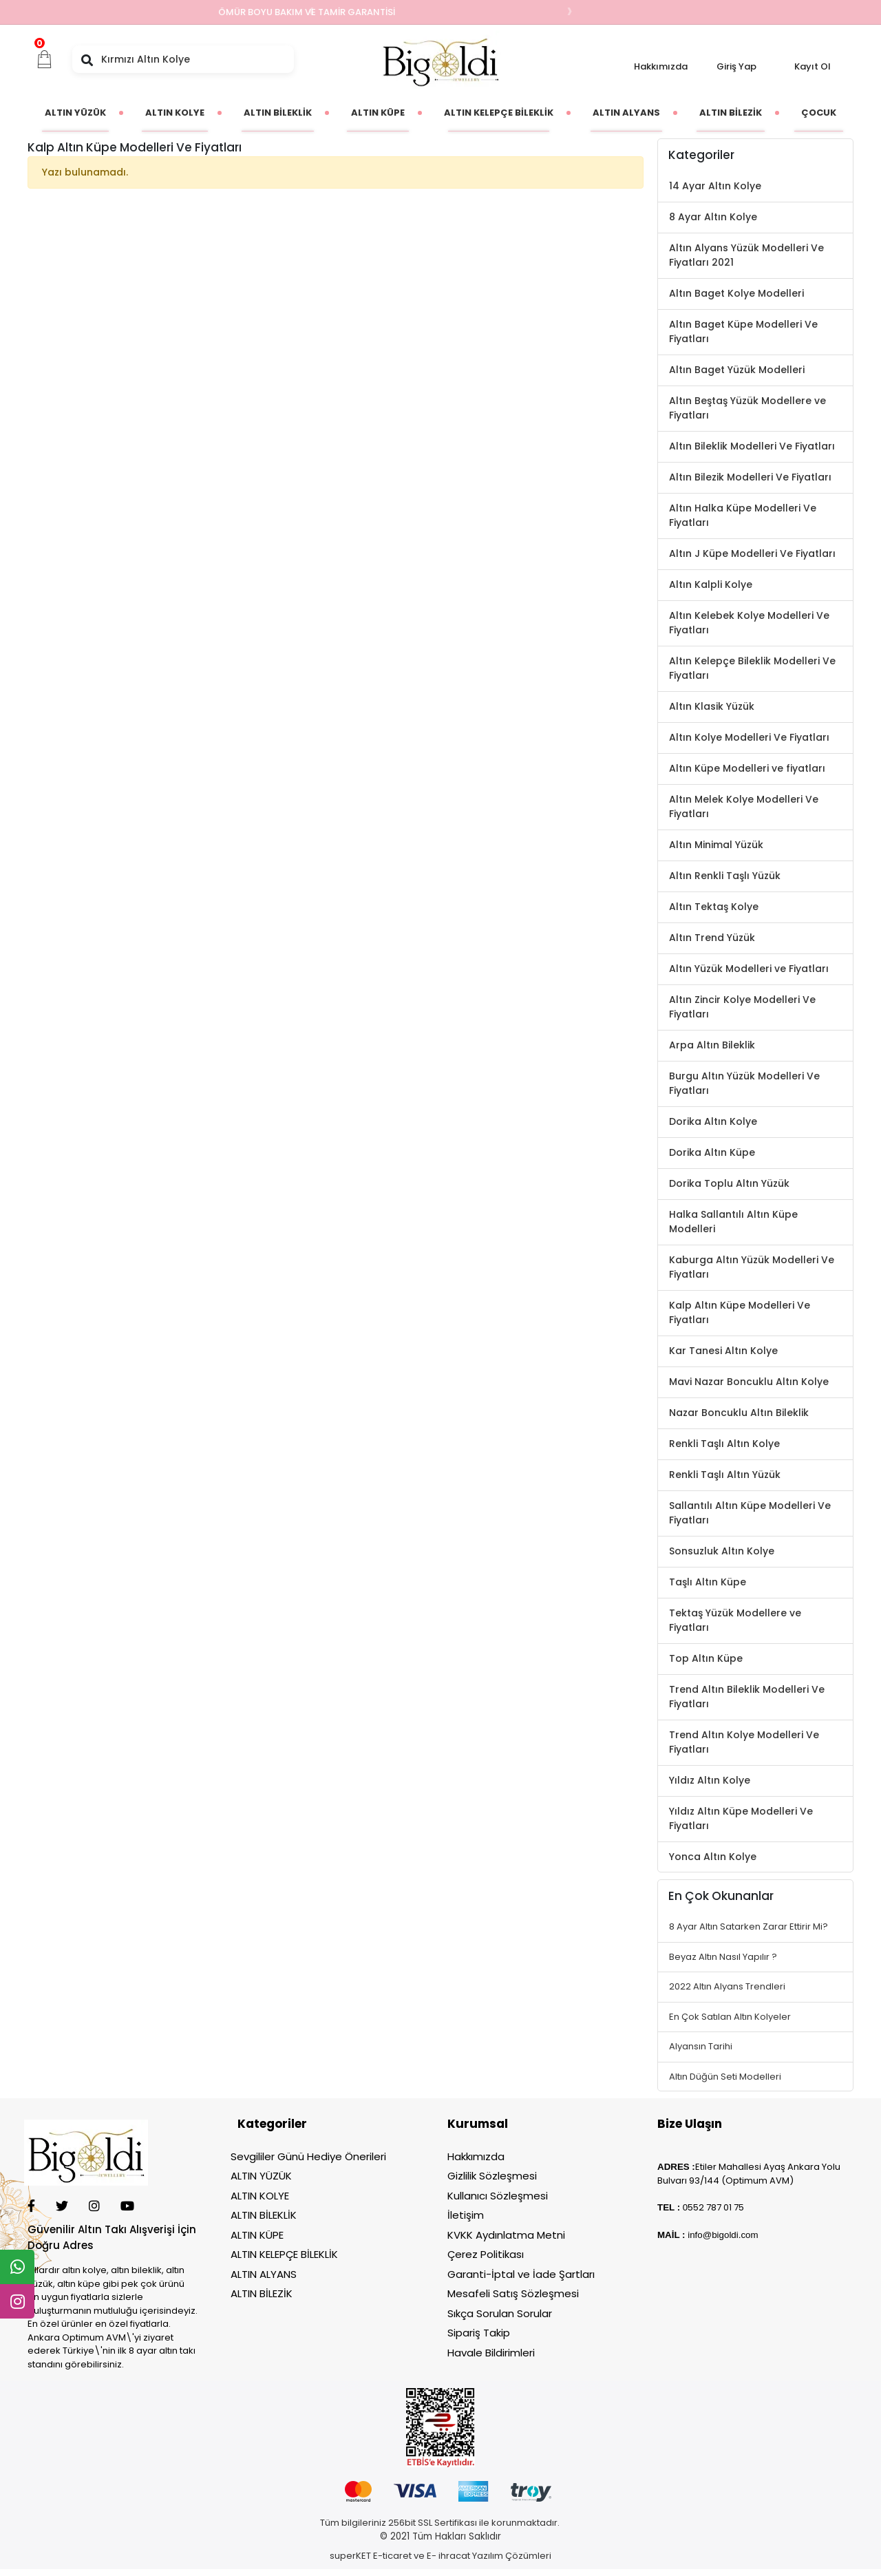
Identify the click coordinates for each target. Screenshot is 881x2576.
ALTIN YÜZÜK (261, 2175)
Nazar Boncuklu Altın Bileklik (739, 1412)
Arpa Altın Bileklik (712, 1045)
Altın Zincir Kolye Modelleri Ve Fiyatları (742, 1007)
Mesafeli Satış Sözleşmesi (513, 2293)
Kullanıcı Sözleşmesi (497, 2195)
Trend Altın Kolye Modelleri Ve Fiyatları (744, 1742)
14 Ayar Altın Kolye (715, 186)
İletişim (465, 2215)
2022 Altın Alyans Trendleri (727, 1986)
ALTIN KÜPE (257, 2235)
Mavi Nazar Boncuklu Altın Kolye (749, 1382)
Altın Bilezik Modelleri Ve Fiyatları (750, 477)
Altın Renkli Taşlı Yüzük (725, 876)
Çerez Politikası (485, 2254)
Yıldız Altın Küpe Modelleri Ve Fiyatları (741, 1818)
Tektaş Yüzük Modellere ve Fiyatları (735, 1620)
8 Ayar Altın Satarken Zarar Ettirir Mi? (748, 1926)
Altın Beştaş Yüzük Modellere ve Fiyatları (747, 408)
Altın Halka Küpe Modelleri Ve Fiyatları (742, 515)
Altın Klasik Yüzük (711, 706)
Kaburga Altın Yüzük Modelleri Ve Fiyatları (751, 1267)
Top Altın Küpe (706, 1658)
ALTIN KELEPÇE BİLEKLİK (284, 2254)
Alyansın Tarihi (700, 2046)
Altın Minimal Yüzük (716, 845)
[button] (45, 59)
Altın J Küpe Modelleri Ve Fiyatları (752, 553)
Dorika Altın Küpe (712, 1152)
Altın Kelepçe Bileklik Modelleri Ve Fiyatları (752, 668)
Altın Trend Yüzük (712, 937)
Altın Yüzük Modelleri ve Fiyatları (749, 968)
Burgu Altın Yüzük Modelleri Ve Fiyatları (744, 1083)
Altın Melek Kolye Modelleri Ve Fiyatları (743, 806)
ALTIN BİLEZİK (262, 2293)
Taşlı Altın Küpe (707, 1582)
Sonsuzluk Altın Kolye (721, 1551)
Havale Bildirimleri (491, 2352)
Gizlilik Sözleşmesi (492, 2175)
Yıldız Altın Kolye (709, 1780)
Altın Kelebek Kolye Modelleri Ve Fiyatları (749, 623)
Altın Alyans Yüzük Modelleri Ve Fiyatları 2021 (746, 255)
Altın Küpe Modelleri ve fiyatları (747, 768)
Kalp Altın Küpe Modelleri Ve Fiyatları (739, 1312)
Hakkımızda (661, 66)
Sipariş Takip (478, 2332)
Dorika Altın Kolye (713, 1121)
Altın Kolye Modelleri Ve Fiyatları (749, 737)
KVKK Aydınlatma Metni (506, 2235)
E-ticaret (392, 2555)
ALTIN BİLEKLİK (264, 2215)
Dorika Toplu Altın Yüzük (729, 1183)
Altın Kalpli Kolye (710, 584)
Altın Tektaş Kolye (713, 907)
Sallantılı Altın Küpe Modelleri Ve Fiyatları (750, 1513)
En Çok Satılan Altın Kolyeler (730, 2016)
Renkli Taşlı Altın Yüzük (725, 1474)
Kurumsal (477, 2123)
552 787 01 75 (716, 2207)
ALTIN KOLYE (260, 2195)
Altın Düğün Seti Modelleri (725, 2076)
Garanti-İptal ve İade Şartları (521, 2274)
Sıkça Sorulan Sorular (499, 2313)
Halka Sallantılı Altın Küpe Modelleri (733, 1221)
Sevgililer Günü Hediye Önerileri (308, 2156)
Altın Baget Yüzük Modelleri (737, 370)
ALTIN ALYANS (264, 2274)
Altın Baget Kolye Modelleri (736, 293)
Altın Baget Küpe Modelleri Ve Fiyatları (743, 331)
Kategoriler (272, 2123)
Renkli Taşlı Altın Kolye (724, 1443)
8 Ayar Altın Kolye (713, 217)
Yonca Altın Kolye (712, 1857)
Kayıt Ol (812, 66)
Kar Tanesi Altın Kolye (723, 1351)
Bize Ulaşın (689, 2123)
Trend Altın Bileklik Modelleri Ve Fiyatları (747, 1696)
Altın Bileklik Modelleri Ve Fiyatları (752, 446)
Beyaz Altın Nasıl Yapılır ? (723, 1956)
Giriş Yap (736, 66)
